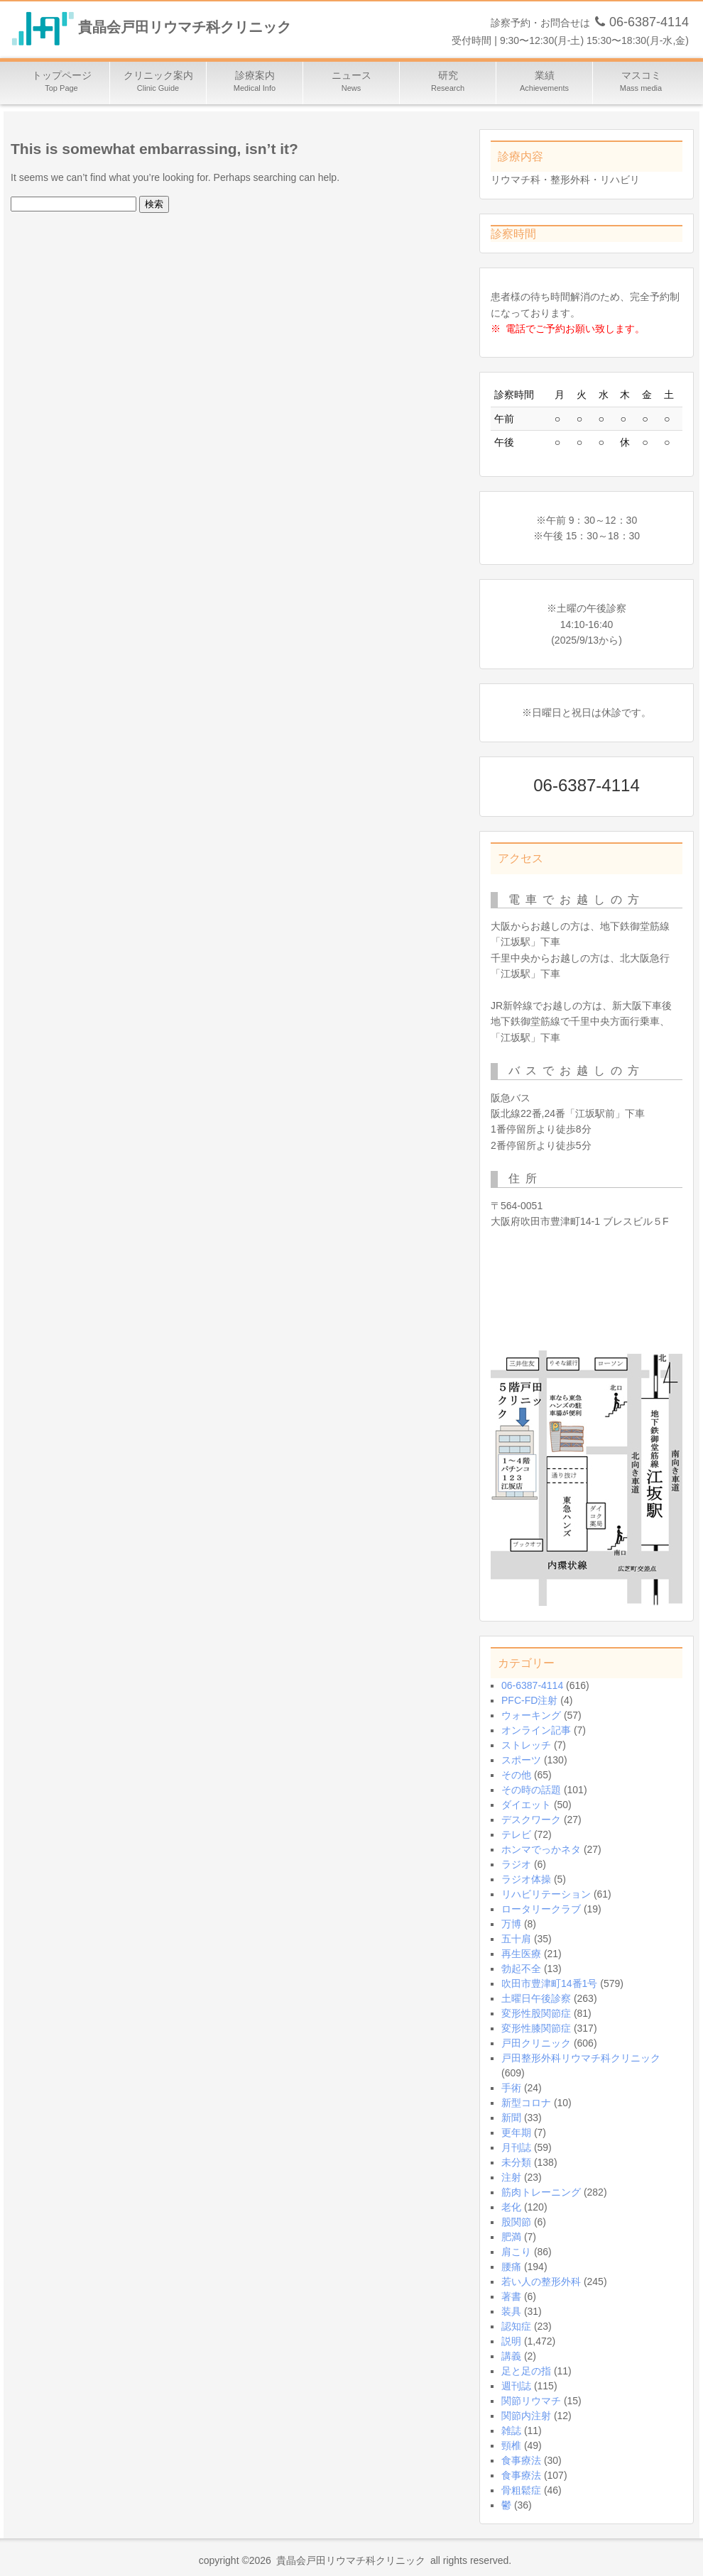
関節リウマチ (531, 2400)
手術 (511, 2087)
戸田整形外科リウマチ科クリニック (580, 2058)
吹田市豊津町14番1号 (549, 1983)
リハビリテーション (546, 1894)
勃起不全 (521, 1968)
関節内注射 (526, 2415)
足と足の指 (526, 2371)
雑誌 (511, 2430)
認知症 (516, 2326)
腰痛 (511, 2266)
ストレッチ (526, 1745)
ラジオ (516, 1864)
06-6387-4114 (532, 1685)
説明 (511, 2341)
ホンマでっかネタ (541, 1849)
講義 (511, 2356)
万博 (511, 1924)
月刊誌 (516, 2147)
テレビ (516, 1834)
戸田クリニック (536, 2043)
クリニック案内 (158, 83)
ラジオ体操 (526, 1879)
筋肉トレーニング (541, 2192)
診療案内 (255, 83)
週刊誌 (516, 2385)
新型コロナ (526, 2102)
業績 (544, 83)
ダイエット (526, 1804)
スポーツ (521, 1760)
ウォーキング (531, 1715)
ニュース (351, 83)
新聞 (511, 2117)
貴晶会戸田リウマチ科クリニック (184, 27)
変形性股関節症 (536, 2013)
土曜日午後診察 (536, 1998)
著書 (511, 2296)
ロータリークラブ (541, 1909)
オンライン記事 (536, 1730)
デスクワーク (531, 1819)
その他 (516, 1774)
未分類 (516, 2162)
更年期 (516, 2132)
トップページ (61, 83)
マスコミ (641, 83)
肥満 (511, 2236)
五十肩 (516, 1938)
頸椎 (511, 2445)
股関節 (516, 2222)
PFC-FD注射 (529, 1700)
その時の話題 (531, 1789)
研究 (448, 83)
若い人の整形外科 (541, 2281)
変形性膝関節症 (536, 2028)
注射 (511, 2177)
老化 (511, 2207)
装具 (511, 2311)
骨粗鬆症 (521, 2490)
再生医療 (521, 1953)
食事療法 (521, 2460)
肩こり (516, 2251)
